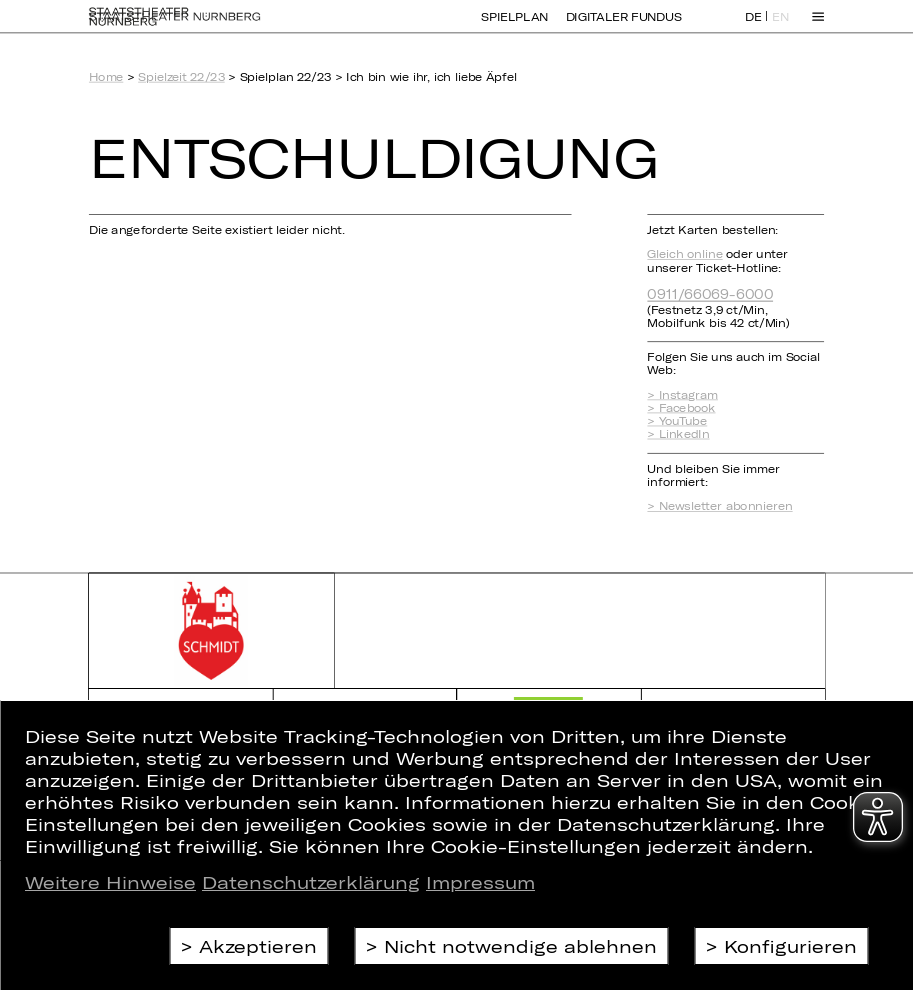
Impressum (480, 882)
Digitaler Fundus (624, 26)
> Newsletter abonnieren (719, 506)
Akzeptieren (258, 946)
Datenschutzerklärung (311, 882)
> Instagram (682, 394)
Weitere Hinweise (110, 882)
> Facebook (681, 407)
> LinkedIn (678, 434)
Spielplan (514, 26)
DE (753, 27)
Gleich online (684, 254)
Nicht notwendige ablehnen (520, 946)
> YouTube (677, 421)
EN (780, 27)
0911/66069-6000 (710, 293)
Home (106, 77)
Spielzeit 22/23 (181, 77)
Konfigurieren (790, 946)
